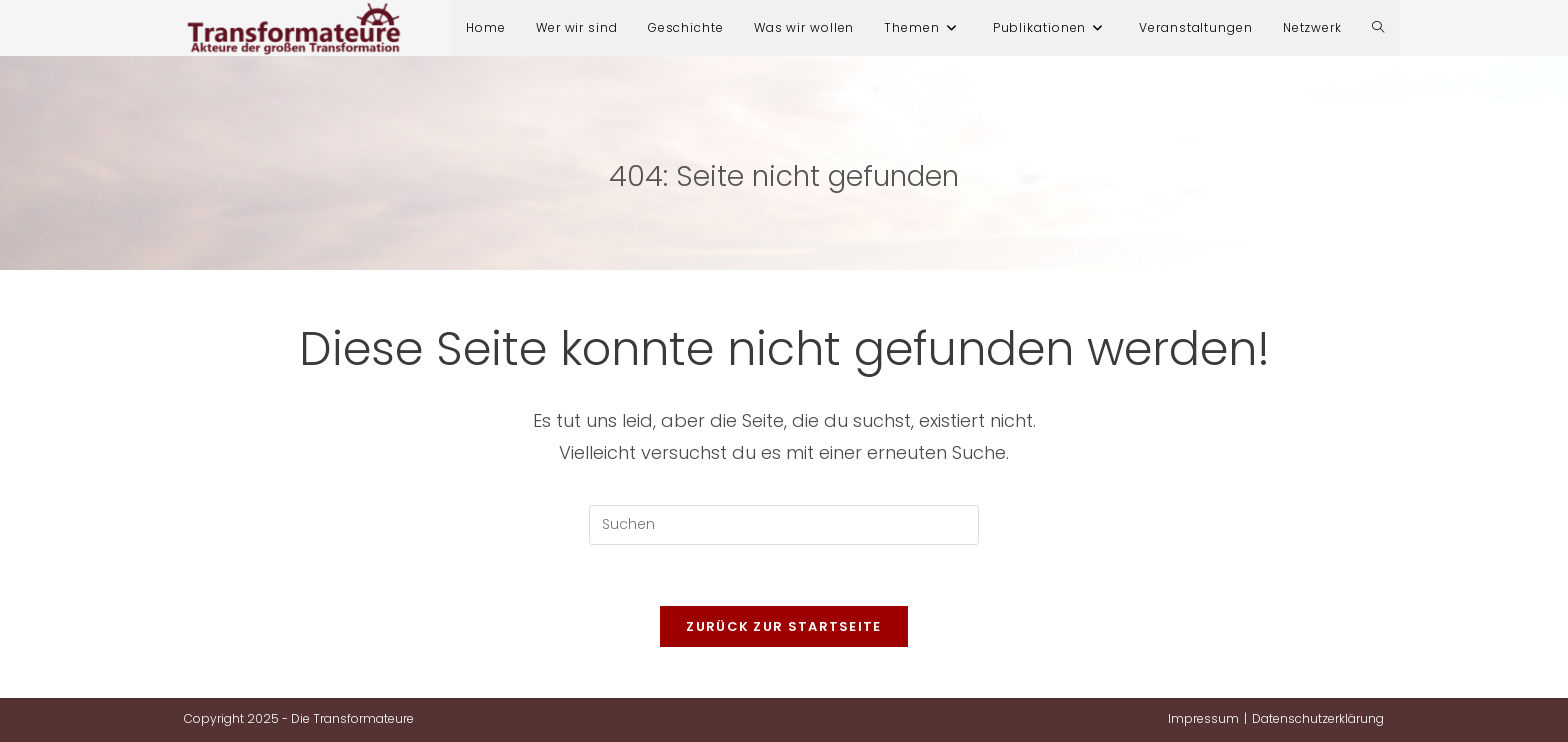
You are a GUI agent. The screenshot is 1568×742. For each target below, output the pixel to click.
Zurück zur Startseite (783, 626)
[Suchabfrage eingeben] (784, 525)
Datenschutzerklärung (1318, 718)
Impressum (1203, 718)
